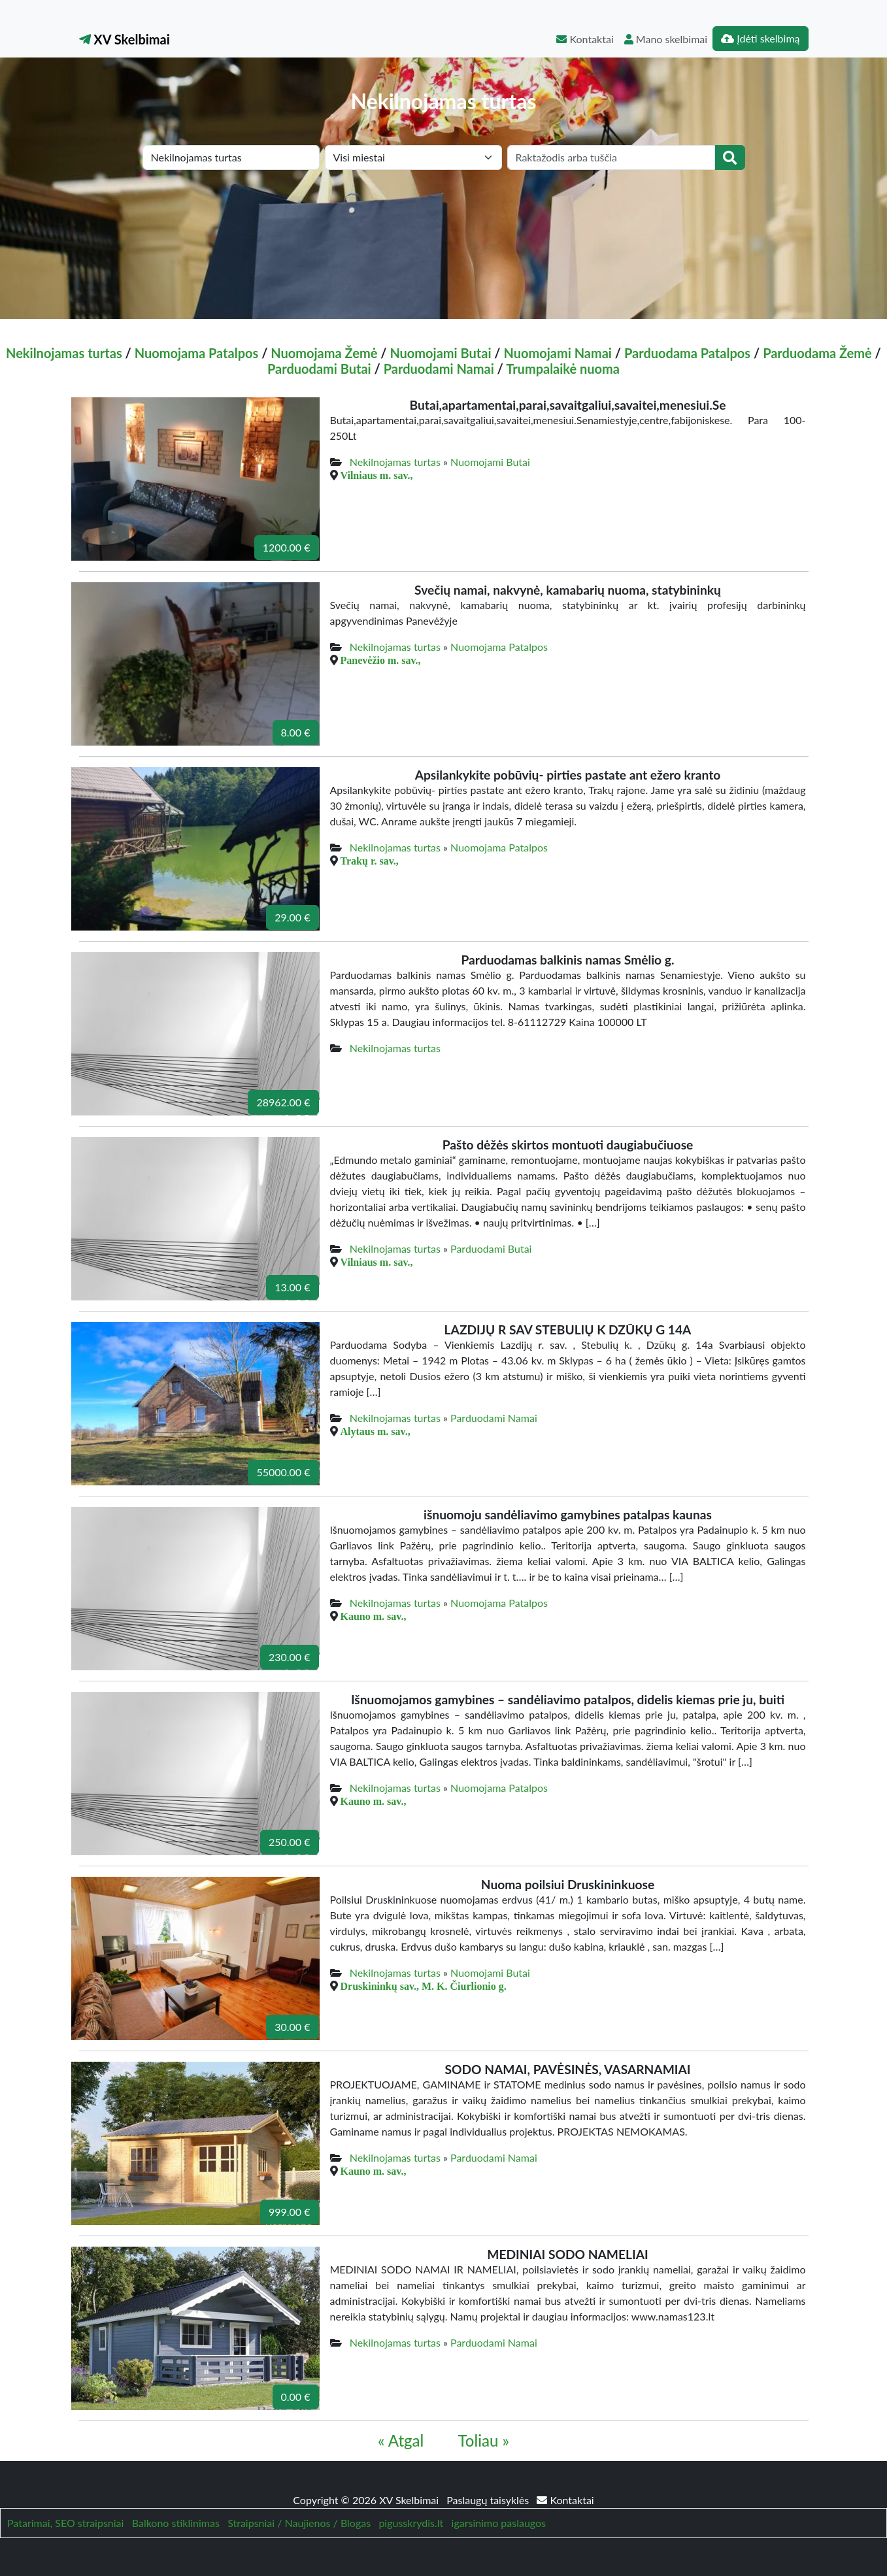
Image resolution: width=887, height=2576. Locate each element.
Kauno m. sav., (374, 1616)
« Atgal (401, 2440)
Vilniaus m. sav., (377, 475)
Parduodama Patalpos (687, 353)
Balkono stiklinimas (176, 2523)
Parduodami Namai (439, 368)
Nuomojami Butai (440, 353)
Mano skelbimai (665, 39)
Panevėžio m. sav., (381, 660)
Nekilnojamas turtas (64, 353)
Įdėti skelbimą (760, 38)
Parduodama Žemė (817, 353)
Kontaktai (584, 39)
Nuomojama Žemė (324, 353)
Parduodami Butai (319, 368)
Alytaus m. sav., (375, 1431)
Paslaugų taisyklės (488, 2500)
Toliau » (483, 2440)
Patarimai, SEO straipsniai (65, 2523)
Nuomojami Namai (558, 353)
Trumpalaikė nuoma (563, 368)
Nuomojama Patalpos (197, 353)
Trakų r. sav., (370, 860)
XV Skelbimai (124, 39)
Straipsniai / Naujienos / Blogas (299, 2523)
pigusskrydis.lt (410, 2523)
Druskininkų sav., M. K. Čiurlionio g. (424, 1986)
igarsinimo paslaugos (499, 2523)
